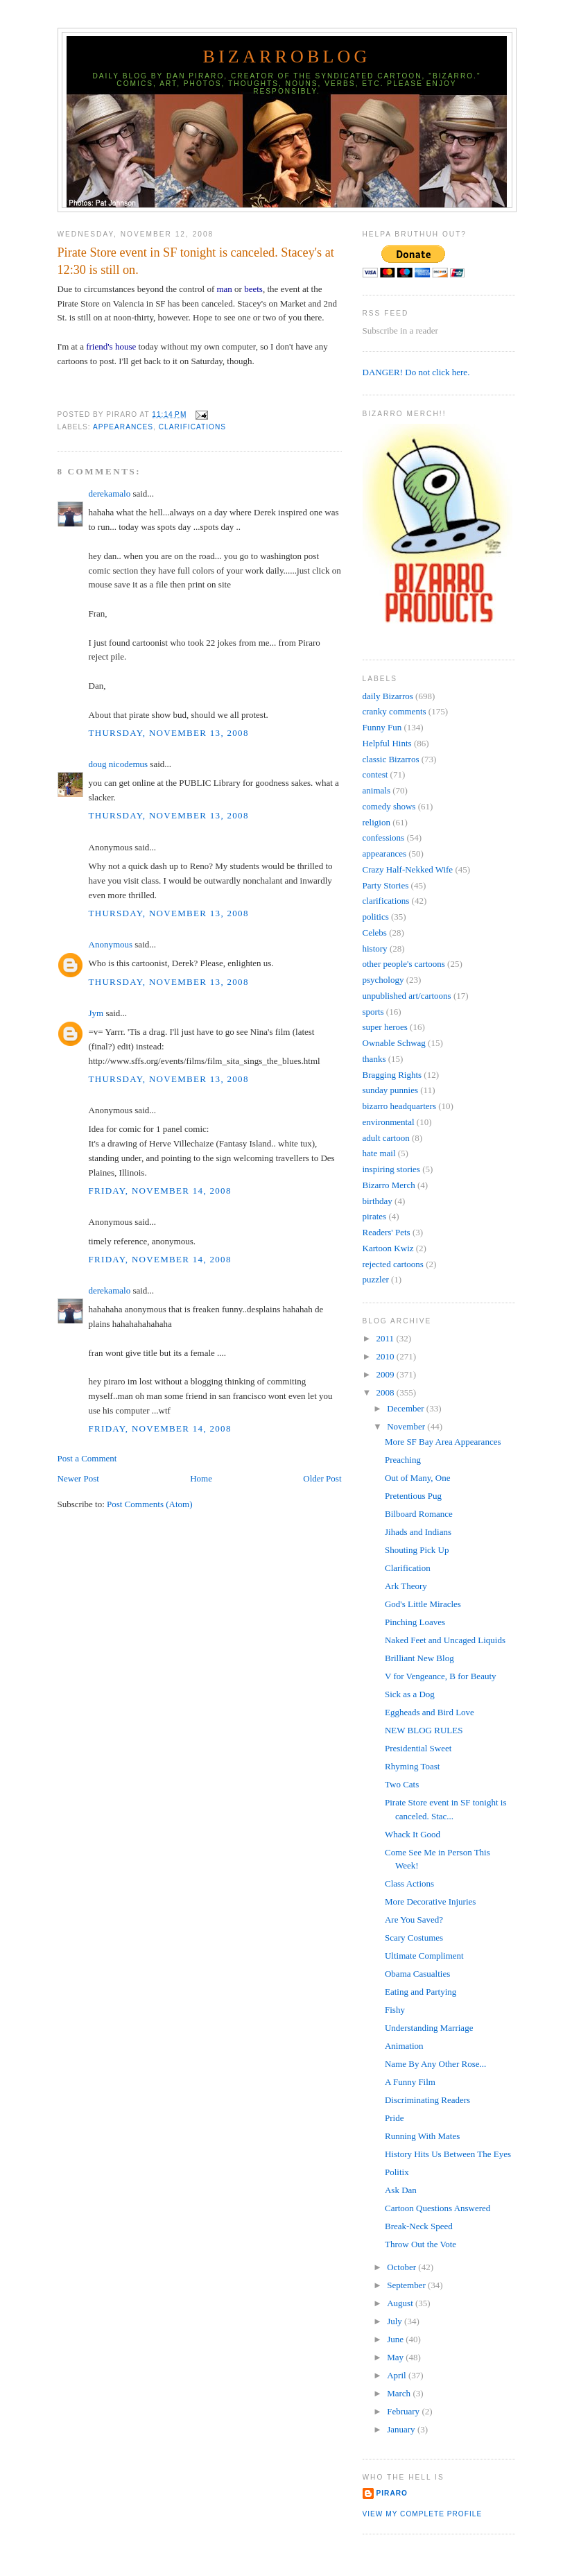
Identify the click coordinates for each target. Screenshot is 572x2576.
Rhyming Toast (412, 1766)
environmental (389, 1122)
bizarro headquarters (399, 1106)
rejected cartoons (393, 1264)
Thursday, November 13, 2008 (169, 733)
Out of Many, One (417, 1477)
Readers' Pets (386, 1232)
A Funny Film (410, 2082)
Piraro (392, 2493)
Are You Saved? (414, 1919)
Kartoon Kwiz (388, 1248)
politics (376, 916)
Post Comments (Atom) (150, 1504)
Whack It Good (412, 1834)
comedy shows (389, 806)
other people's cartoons (404, 964)
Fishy (395, 2009)
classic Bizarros (391, 759)
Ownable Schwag (394, 1043)
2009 (386, 1374)
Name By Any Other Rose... (435, 2064)
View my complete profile (423, 2514)
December (406, 1408)
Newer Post (78, 1478)
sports (373, 1011)
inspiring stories (391, 1169)
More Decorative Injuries (430, 1901)
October (402, 2267)
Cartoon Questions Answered (437, 2208)
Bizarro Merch (389, 1185)
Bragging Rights (392, 1075)
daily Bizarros (388, 696)
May (396, 2357)
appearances (123, 427)
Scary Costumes (414, 1937)
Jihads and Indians (418, 1532)
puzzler (376, 1279)
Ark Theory (406, 1586)
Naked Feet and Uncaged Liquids (445, 1640)
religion (376, 822)
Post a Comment (87, 1458)
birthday (377, 1201)
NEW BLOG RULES (423, 1730)
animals (376, 790)
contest (375, 774)
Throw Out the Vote (420, 2244)
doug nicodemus (118, 764)
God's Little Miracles (423, 1604)
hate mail (379, 1153)
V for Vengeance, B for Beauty (440, 1676)
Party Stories (386, 885)
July (395, 2321)
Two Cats (402, 1784)
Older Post (322, 1478)
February (404, 2411)
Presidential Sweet (418, 1748)
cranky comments (394, 711)
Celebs (375, 932)
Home (201, 1478)
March (400, 2393)
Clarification (408, 1568)
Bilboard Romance (419, 1514)
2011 (386, 1338)
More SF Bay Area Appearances (443, 1441)
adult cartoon (386, 1138)
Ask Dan (401, 2190)
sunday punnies (391, 1090)
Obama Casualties (417, 1973)
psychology (383, 979)
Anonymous (111, 944)
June (396, 2339)
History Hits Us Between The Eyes (448, 2154)
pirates (375, 1216)
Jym (96, 1013)
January (402, 2429)
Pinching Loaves (415, 1622)
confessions (384, 837)
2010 (386, 1356)
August (401, 2303)
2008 (386, 1392)
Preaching (403, 1459)
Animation (404, 2046)
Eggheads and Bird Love (429, 1712)
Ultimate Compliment (424, 1955)
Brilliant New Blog (419, 1658)
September (407, 2285)
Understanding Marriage (429, 2028)
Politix (397, 2172)
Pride (394, 2118)
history (375, 948)
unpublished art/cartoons (407, 995)
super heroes (385, 1027)
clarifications (192, 427)
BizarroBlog (286, 56)
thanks (374, 1059)
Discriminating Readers (427, 2100)
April (397, 2375)
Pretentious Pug (413, 1496)
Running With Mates (422, 2136)
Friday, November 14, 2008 (160, 1190)
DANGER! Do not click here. (416, 372)
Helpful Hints (387, 743)
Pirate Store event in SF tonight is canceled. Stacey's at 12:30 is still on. (196, 261)
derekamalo (110, 493)
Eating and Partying (420, 1991)
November (407, 1426)
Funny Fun (382, 727)
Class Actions (409, 1883)
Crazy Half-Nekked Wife (408, 869)
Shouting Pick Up (417, 1550)
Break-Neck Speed (419, 2226)
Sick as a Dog (410, 1694)
